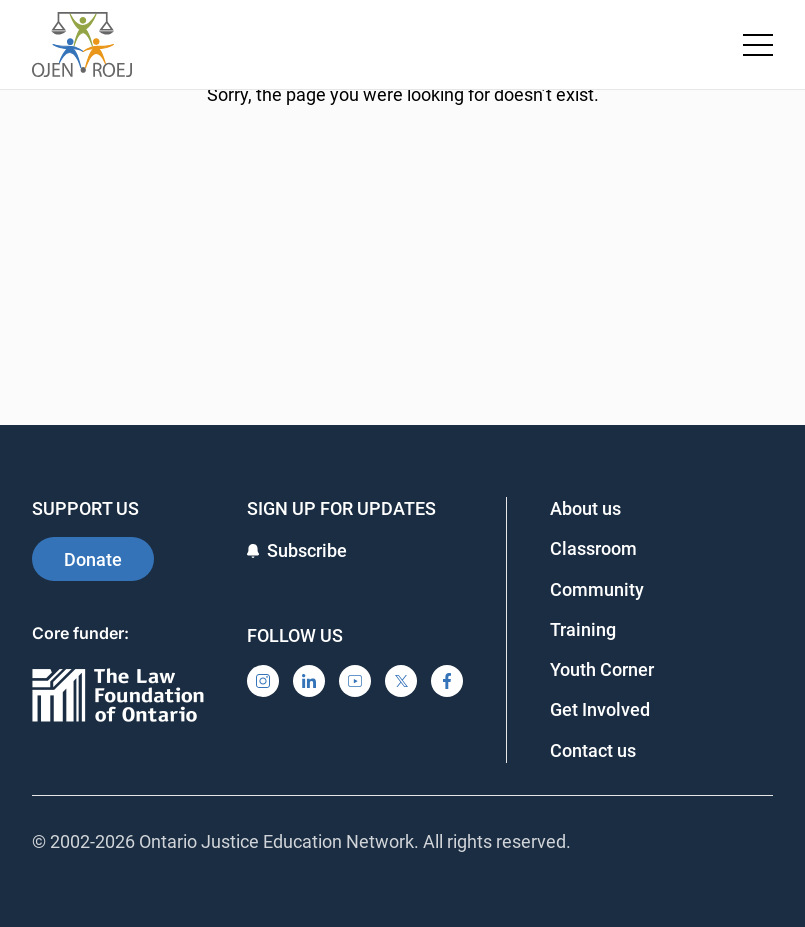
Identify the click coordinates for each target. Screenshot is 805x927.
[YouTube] (355, 681)
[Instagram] (263, 681)
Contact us (593, 750)
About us (585, 508)
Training (583, 629)
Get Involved (600, 709)
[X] (401, 681)
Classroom (593, 548)
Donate (93, 559)
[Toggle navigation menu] (758, 45)
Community (597, 589)
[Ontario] (118, 696)
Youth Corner (602, 669)
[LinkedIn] (309, 681)
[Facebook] (447, 681)
